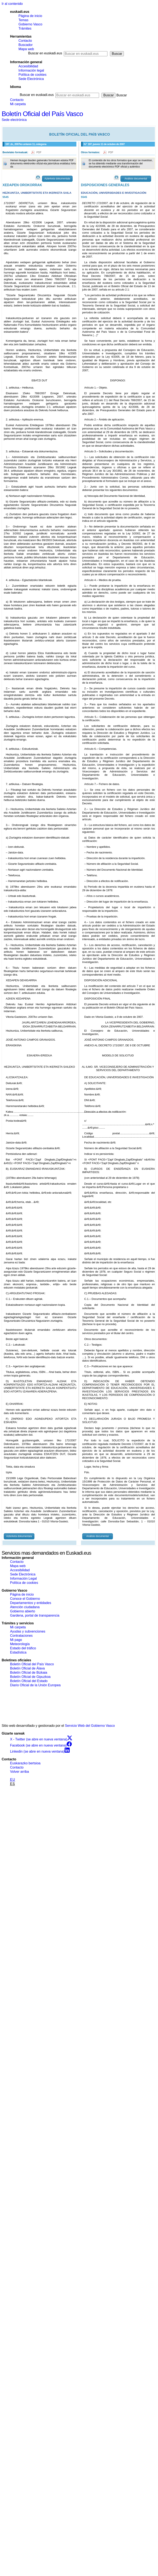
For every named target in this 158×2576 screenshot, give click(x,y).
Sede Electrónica (31, 79)
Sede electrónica (14, 120)
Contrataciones (21, 1635)
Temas (23, 20)
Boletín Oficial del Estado (29, 1681)
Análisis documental (136, 178)
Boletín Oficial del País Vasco (42, 114)
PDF (38, 152)
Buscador (25, 45)
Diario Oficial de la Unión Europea (35, 1685)
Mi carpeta (18, 104)
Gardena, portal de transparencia (34, 1615)
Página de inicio (30, 16)
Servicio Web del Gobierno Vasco (90, 1725)
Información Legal (23, 1578)
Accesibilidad (28, 66)
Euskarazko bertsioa (25, 1763)
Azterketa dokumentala (57, 178)
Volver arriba (19, 1771)
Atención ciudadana (25, 1607)
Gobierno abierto (22, 1611)
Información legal (31, 70)
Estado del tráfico (23, 1648)
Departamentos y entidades (30, 1603)
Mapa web (26, 49)
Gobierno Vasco (30, 24)
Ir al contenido (12, 3)
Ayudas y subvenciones (27, 1631)
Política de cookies (32, 74)
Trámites (24, 28)
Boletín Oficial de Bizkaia (28, 1672)
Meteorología (20, 1644)
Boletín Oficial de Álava (27, 1668)
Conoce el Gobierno (25, 1598)
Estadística (18, 1652)
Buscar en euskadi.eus (45, 53)
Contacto (25, 40)
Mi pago (16, 1640)
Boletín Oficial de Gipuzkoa (30, 1677)
